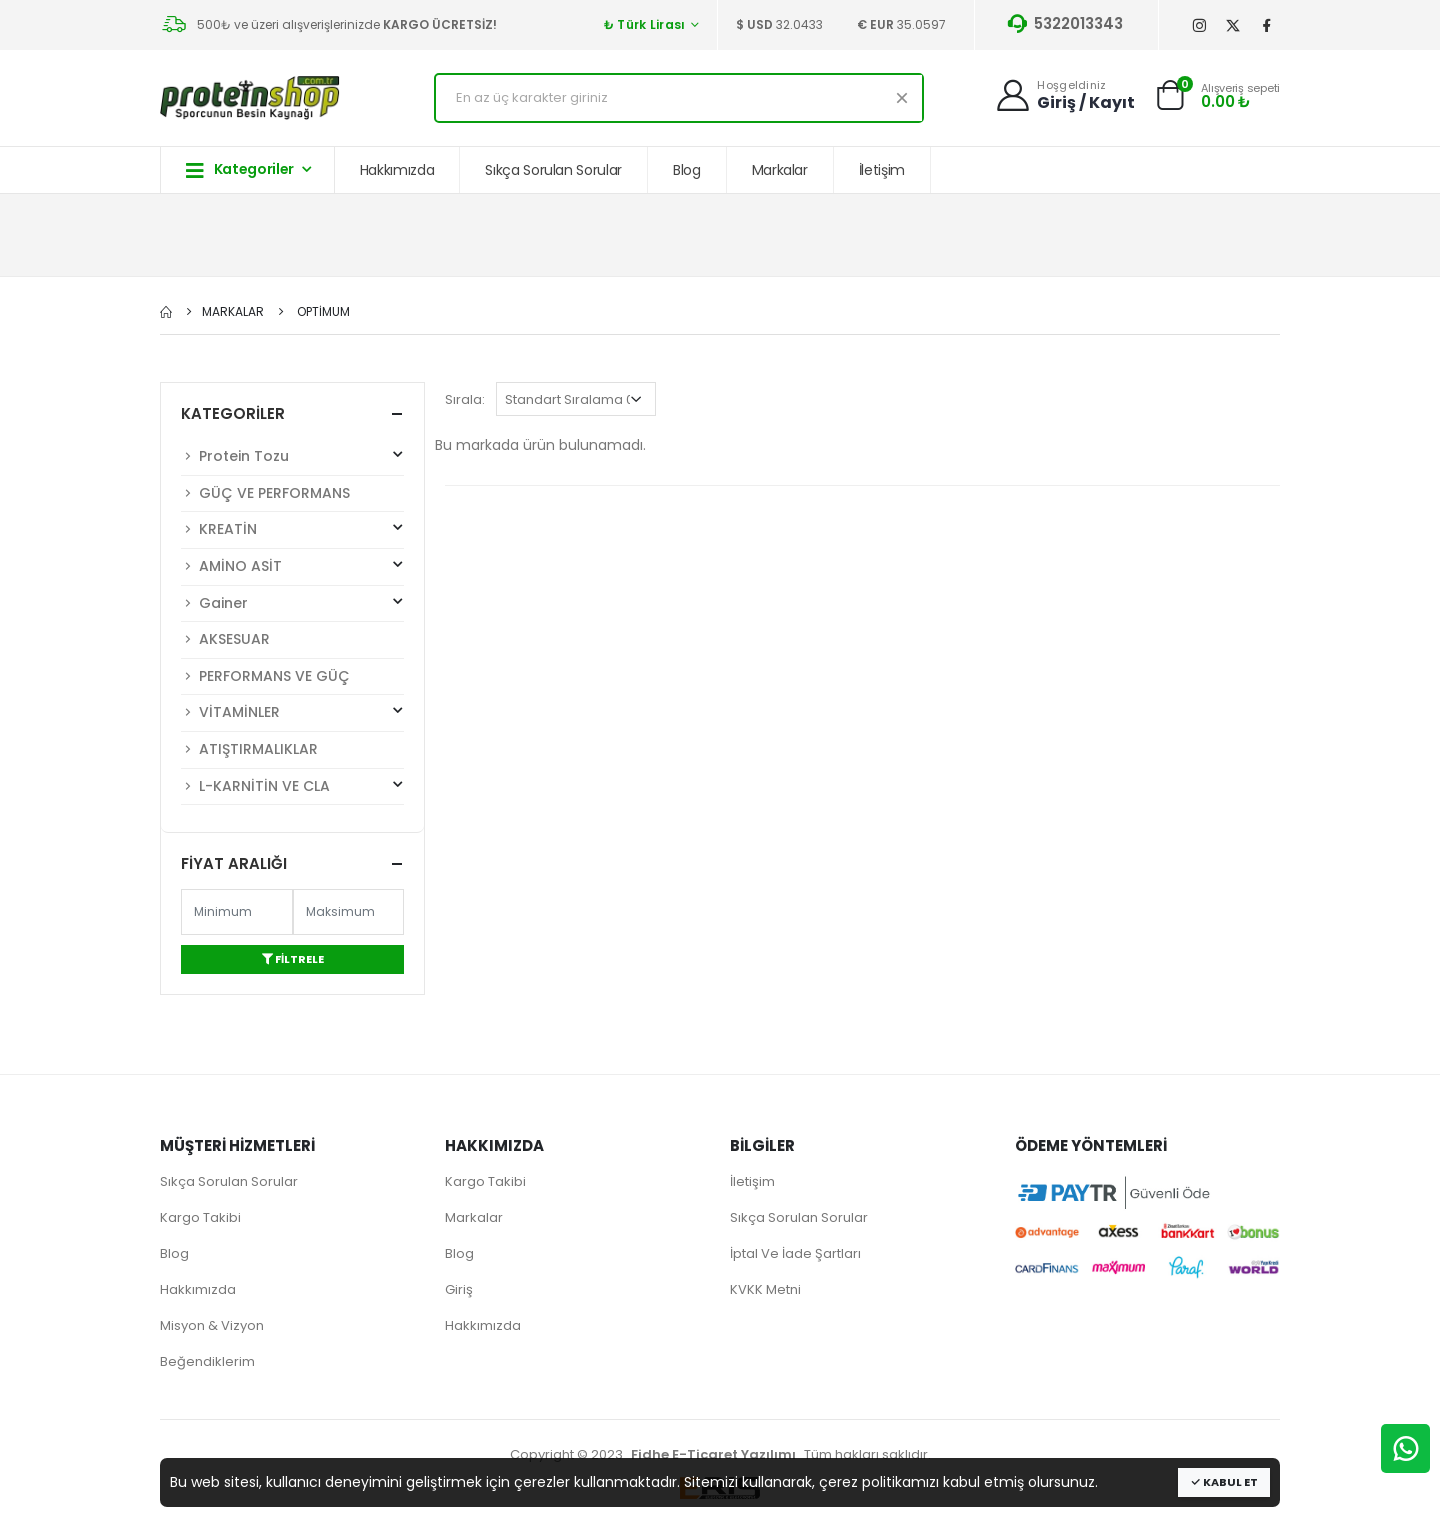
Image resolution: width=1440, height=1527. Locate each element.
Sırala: (465, 399)
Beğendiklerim (207, 1361)
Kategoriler (240, 169)
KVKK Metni (765, 1289)
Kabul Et (1224, 1482)
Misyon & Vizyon (212, 1325)
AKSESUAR (225, 639)
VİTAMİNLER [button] (292, 711)
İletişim (882, 170)
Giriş (459, 1289)
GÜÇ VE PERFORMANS (265, 493)
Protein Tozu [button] (292, 455)
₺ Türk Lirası (645, 24)
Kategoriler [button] (233, 413)
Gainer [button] (292, 602)
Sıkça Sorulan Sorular (553, 170)
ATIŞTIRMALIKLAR (249, 749)
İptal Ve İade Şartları (795, 1253)
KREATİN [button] (292, 528)
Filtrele (293, 959)
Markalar (780, 170)
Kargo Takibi (200, 1217)
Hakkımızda (397, 170)
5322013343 (1064, 24)
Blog (687, 170)
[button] (1170, 100)
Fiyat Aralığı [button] (234, 863)
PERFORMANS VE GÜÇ (265, 676)
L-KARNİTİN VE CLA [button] (292, 785)
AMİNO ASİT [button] (292, 565)
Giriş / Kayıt (1086, 102)
